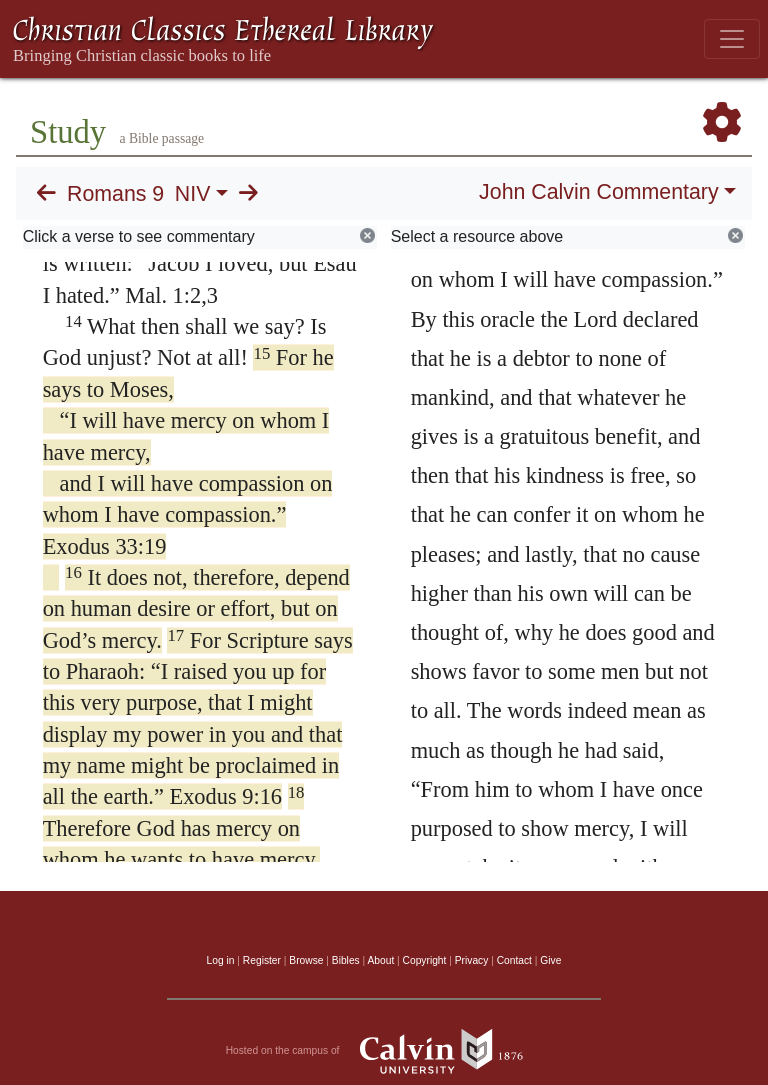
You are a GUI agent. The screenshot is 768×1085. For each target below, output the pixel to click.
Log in (221, 960)
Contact (514, 960)
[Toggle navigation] (732, 39)
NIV (193, 194)
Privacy (472, 960)
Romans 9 (115, 194)
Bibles (346, 960)
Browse (306, 960)
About (380, 960)
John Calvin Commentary (598, 192)
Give (550, 960)
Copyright (425, 960)
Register (262, 960)
